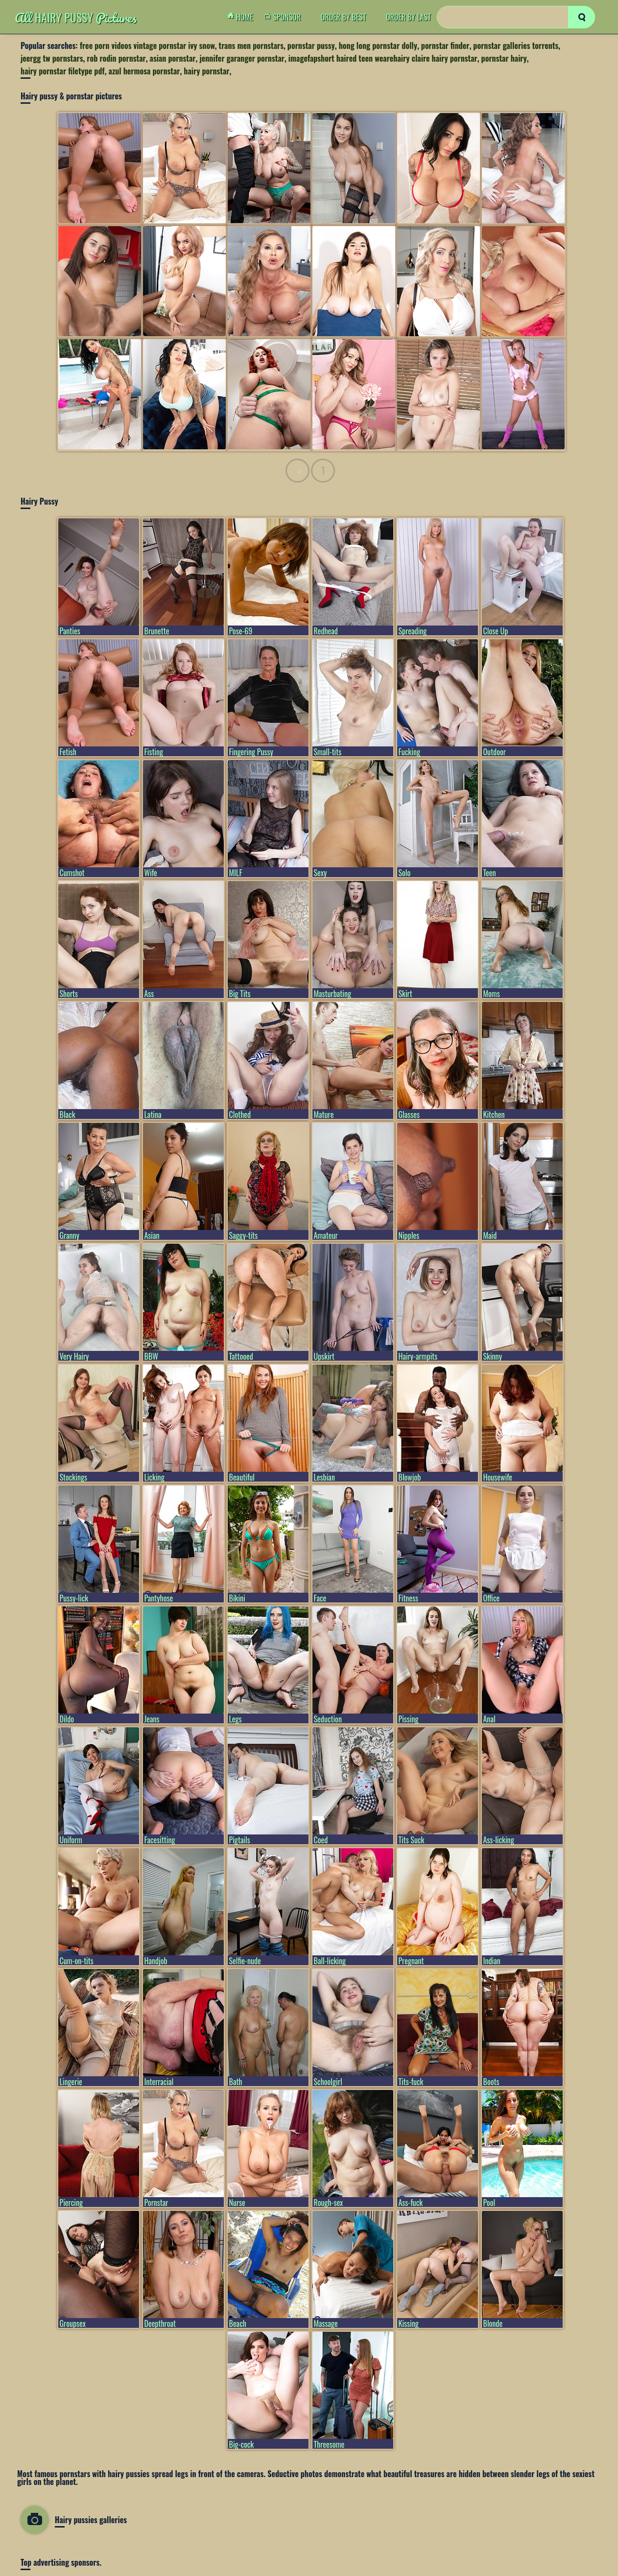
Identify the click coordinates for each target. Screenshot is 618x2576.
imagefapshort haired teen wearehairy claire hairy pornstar (382, 58)
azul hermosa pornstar (144, 71)
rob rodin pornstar (116, 58)
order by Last (408, 17)
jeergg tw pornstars (52, 58)
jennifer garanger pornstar (242, 58)
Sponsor (285, 17)
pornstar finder (445, 45)
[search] (581, 17)
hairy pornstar (206, 71)
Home (243, 17)
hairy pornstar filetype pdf (63, 71)
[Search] (516, 17)
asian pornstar (173, 58)
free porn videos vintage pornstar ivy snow (147, 45)
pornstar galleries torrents (515, 45)
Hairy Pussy (76, 17)
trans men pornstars (251, 45)
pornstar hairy (504, 58)
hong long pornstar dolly (378, 45)
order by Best (343, 17)
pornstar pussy (311, 45)
